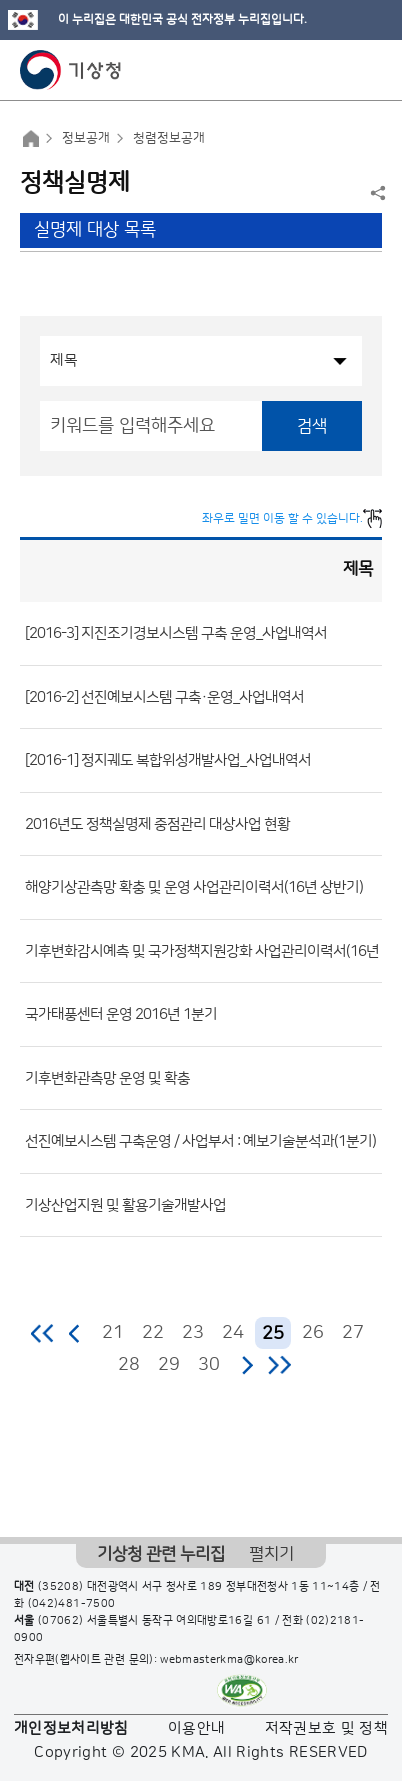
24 (233, 1333)
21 (113, 1333)
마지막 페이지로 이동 (279, 1365)
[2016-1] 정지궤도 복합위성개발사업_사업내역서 (168, 760)
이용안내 (196, 1728)
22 (153, 1333)
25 (273, 1334)
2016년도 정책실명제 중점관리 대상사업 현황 (157, 823)
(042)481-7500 (72, 1604)
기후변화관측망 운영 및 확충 (107, 1077)
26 (313, 1333)
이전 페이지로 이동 (75, 1333)
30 (209, 1365)
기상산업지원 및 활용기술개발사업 (125, 1204)
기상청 (71, 70)
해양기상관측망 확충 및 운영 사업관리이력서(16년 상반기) (194, 887)
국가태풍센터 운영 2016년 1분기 (121, 1014)
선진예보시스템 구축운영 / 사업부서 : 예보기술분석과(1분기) (200, 1141)
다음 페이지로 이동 (247, 1365)
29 (169, 1365)
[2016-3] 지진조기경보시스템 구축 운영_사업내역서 (176, 633)
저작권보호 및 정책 (327, 1728)
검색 (312, 426)
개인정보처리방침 (71, 1728)
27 (353, 1333)
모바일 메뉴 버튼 (369, 70)
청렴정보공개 (169, 138)
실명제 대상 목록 (95, 230)
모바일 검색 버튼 (337, 70)
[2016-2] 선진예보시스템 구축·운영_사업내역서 (164, 696)
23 (193, 1333)
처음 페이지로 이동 (43, 1333)
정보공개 (86, 138)
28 (129, 1365)
